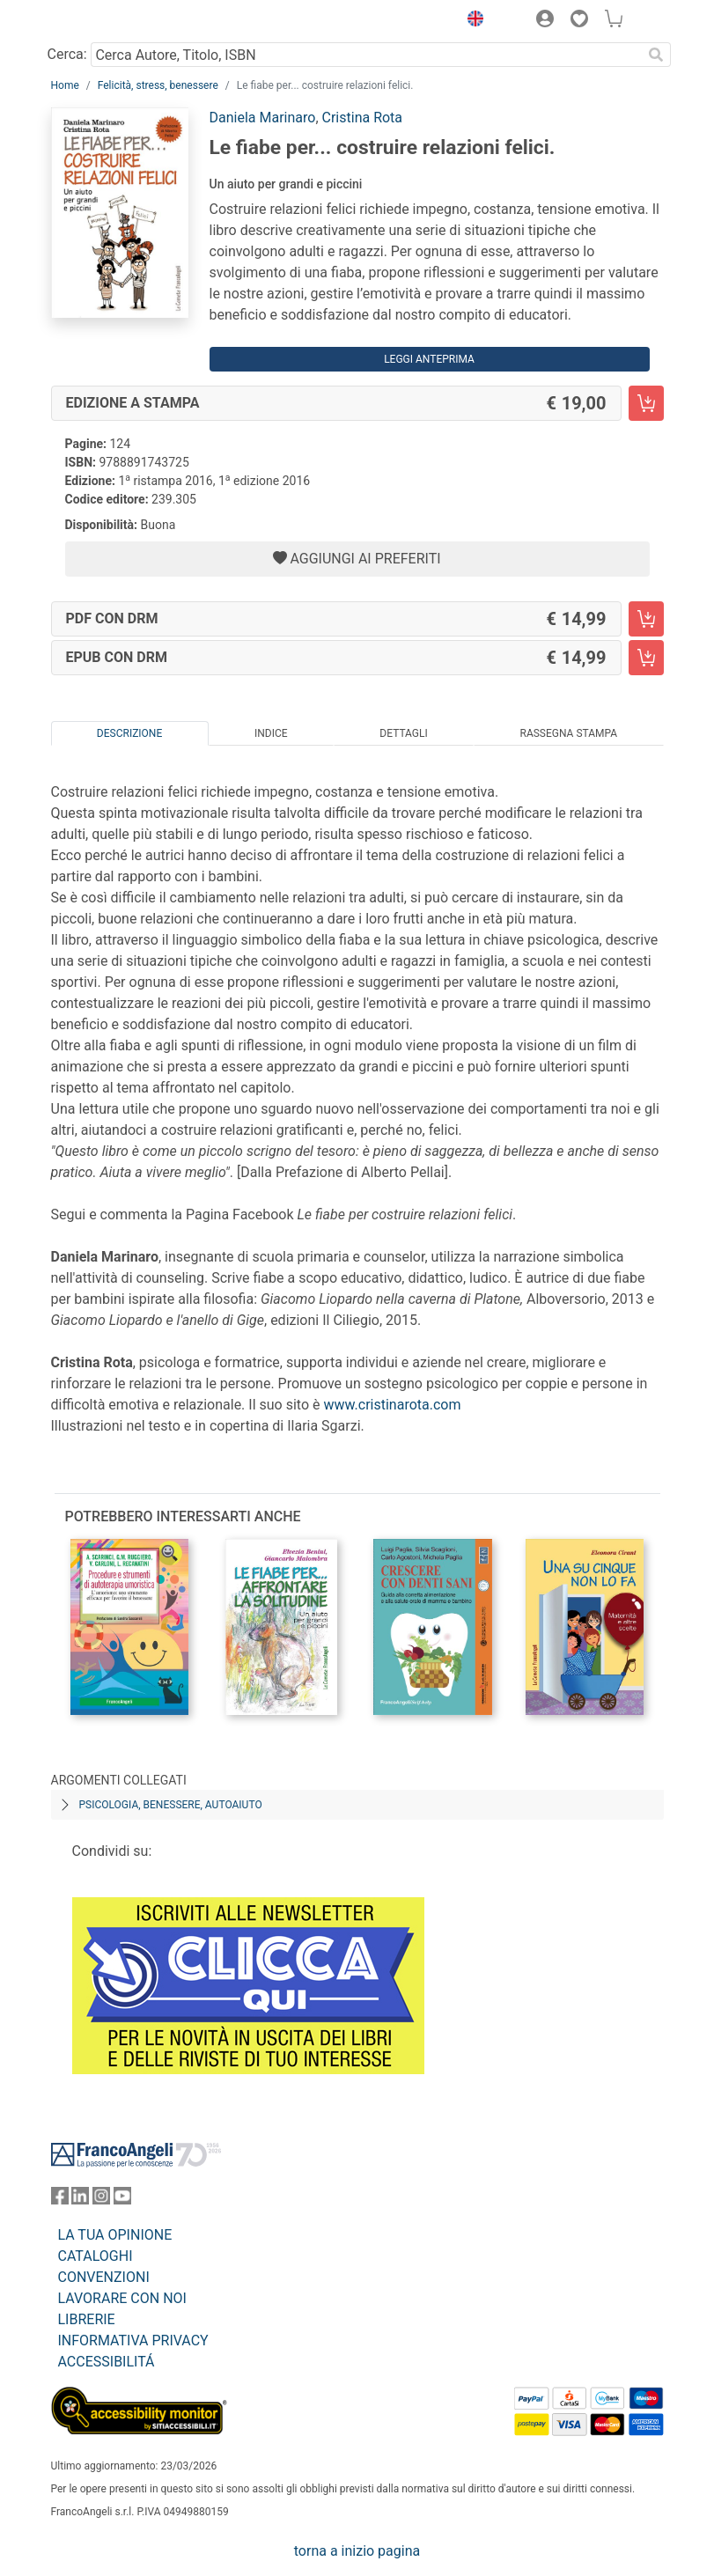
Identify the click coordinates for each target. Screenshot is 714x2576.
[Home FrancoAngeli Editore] (110, 21)
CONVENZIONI (104, 2277)
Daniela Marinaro (263, 117)
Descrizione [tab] (129, 733)
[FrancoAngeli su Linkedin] (80, 2199)
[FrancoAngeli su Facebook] (60, 2199)
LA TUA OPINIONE (115, 2234)
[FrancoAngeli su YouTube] (122, 2199)
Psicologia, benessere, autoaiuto (170, 1805)
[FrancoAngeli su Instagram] (101, 2199)
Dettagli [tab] (403, 733)
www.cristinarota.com (391, 1404)
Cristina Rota (362, 117)
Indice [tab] (271, 733)
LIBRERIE (86, 2319)
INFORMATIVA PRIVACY (133, 2340)
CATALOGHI (95, 2256)
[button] (472, 21)
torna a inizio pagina (357, 2551)
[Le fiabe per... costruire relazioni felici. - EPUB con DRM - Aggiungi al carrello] (646, 657)
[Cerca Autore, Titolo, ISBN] (367, 54)
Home (65, 85)
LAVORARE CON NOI (122, 2298)
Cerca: (67, 54)
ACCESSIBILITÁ (106, 2361)
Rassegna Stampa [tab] (568, 733)
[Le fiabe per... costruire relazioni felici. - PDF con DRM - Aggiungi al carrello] (646, 619)
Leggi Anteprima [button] (429, 359)
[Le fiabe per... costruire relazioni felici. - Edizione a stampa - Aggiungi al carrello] (646, 403)
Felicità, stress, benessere (158, 85)
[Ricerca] (657, 54)
